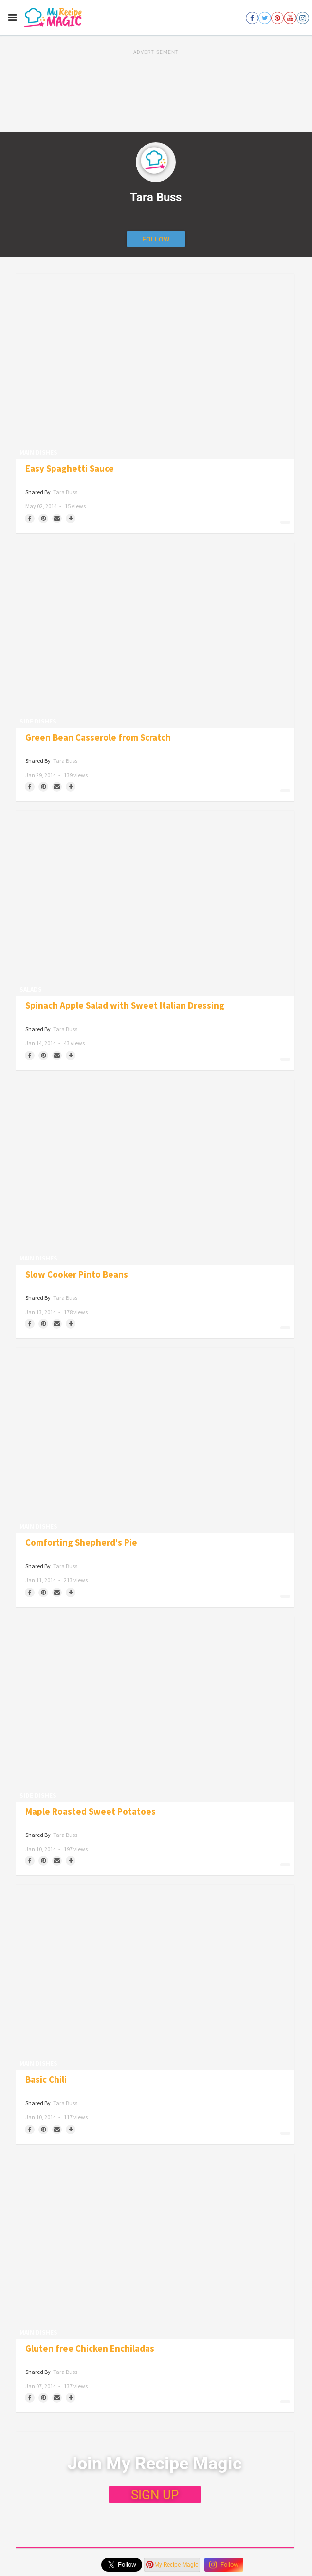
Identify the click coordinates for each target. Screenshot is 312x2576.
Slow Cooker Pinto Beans (76, 1274)
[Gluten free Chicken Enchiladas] (155, 2246)
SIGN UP (155, 2494)
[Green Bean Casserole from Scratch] (155, 635)
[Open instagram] (302, 18)
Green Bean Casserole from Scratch (98, 737)
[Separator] (70, 518)
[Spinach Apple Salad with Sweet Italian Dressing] (155, 903)
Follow (224, 2564)
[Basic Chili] (155, 1977)
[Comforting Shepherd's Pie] (155, 1440)
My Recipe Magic (172, 2564)
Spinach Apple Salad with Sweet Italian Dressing (124, 1005)
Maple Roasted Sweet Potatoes (90, 1811)
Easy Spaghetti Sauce (69, 468)
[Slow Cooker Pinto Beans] (155, 1172)
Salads (30, 989)
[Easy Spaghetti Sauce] (155, 366)
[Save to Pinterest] (43, 518)
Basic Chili (46, 2079)
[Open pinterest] (277, 18)
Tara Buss (65, 492)
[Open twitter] (264, 18)
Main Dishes (38, 452)
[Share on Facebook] (30, 518)
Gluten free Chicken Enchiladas (89, 2348)
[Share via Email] (57, 518)
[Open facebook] (252, 18)
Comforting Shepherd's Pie (81, 1542)
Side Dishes (37, 721)
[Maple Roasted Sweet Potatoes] (155, 1709)
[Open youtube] (290, 18)
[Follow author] (156, 239)
